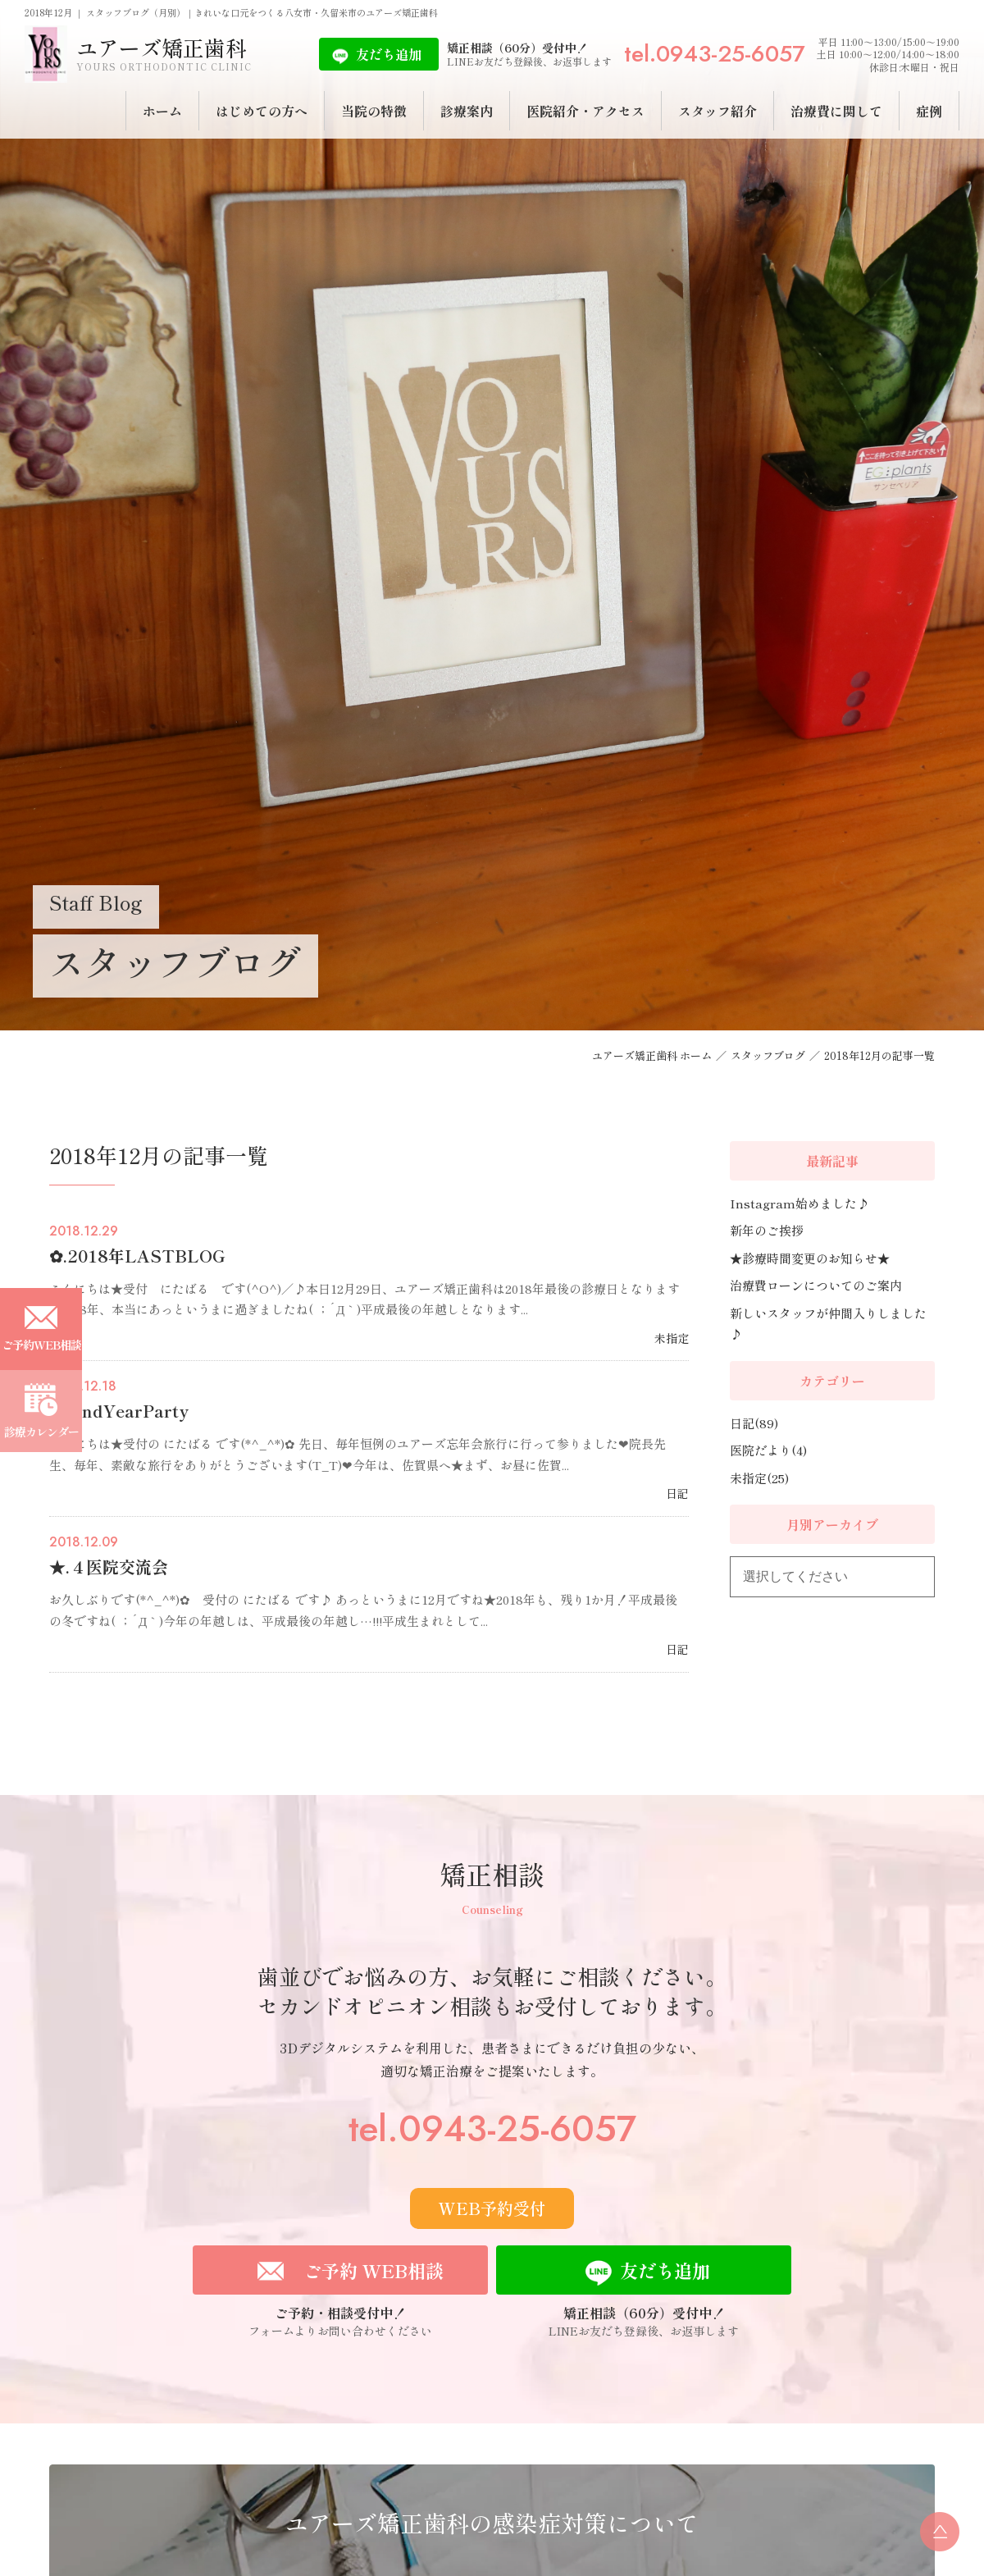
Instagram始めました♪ (799, 1203)
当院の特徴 (374, 111)
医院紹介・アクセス (585, 111)
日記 (677, 1493)
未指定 (671, 1338)
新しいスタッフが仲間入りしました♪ (828, 1323)
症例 (929, 111)
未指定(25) (759, 1478)
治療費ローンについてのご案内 (816, 1285)
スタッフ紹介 (717, 111)
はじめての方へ (262, 111)
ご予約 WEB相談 (373, 2270)
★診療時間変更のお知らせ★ (810, 1258)
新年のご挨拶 (767, 1230)
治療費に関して (836, 111)
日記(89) (754, 1423)
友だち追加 (388, 54)
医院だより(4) (768, 1450)
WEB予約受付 (492, 2208)
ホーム (162, 111)
